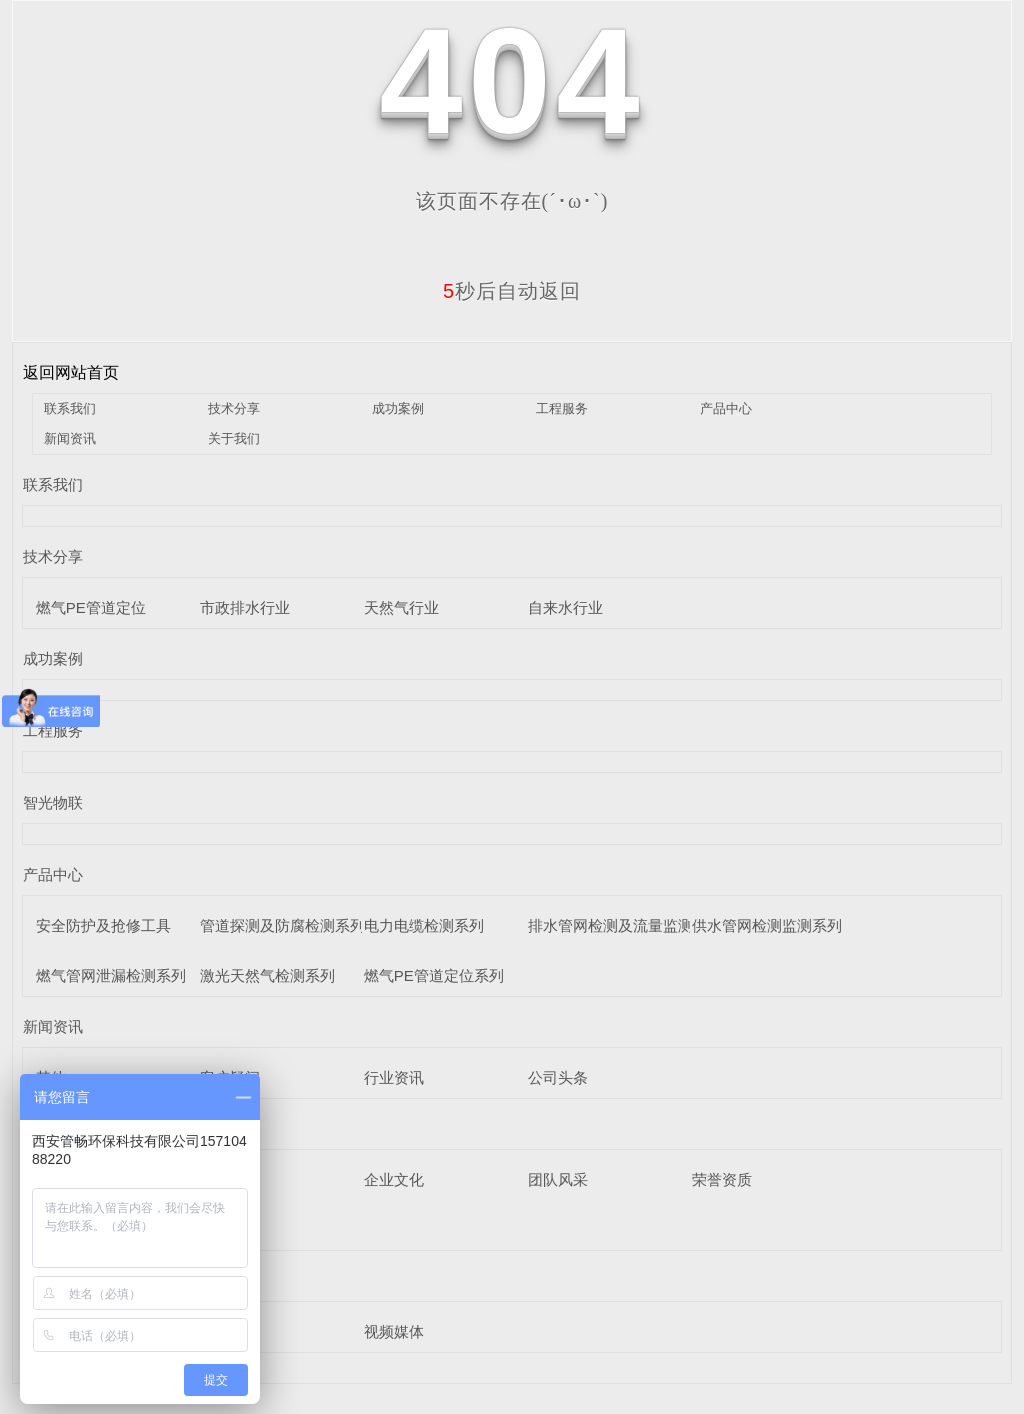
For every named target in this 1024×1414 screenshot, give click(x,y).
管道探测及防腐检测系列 (282, 925)
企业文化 (394, 1179)
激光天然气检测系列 (267, 975)
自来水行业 (565, 607)
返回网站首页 (71, 372)
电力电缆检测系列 (424, 925)
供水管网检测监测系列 (767, 925)
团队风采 (558, 1179)
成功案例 (398, 408)
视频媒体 (394, 1331)
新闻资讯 (70, 438)
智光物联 (53, 802)
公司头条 (558, 1077)
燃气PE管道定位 (91, 607)
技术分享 (234, 408)
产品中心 (726, 408)
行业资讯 (394, 1077)
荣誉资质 (722, 1179)
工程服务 (562, 408)
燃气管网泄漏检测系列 (111, 975)
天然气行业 (401, 607)
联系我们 (70, 408)
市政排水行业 (245, 607)
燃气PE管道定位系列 (434, 975)
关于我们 (234, 438)
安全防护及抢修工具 (103, 925)
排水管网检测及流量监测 (610, 925)
